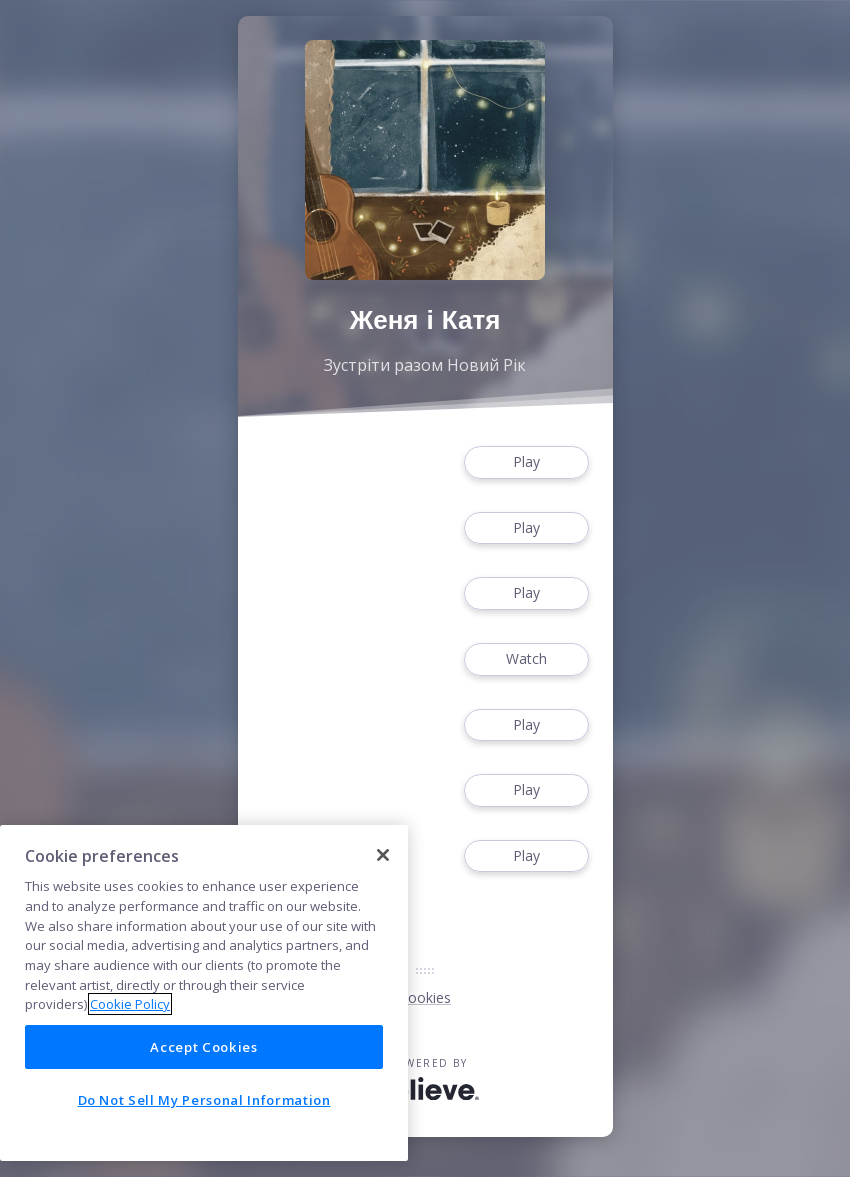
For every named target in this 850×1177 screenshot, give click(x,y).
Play (526, 462)
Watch (526, 659)
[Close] (383, 855)
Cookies (425, 997)
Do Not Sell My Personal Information (204, 1100)
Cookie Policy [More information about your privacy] (130, 1004)
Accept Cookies (203, 1047)
